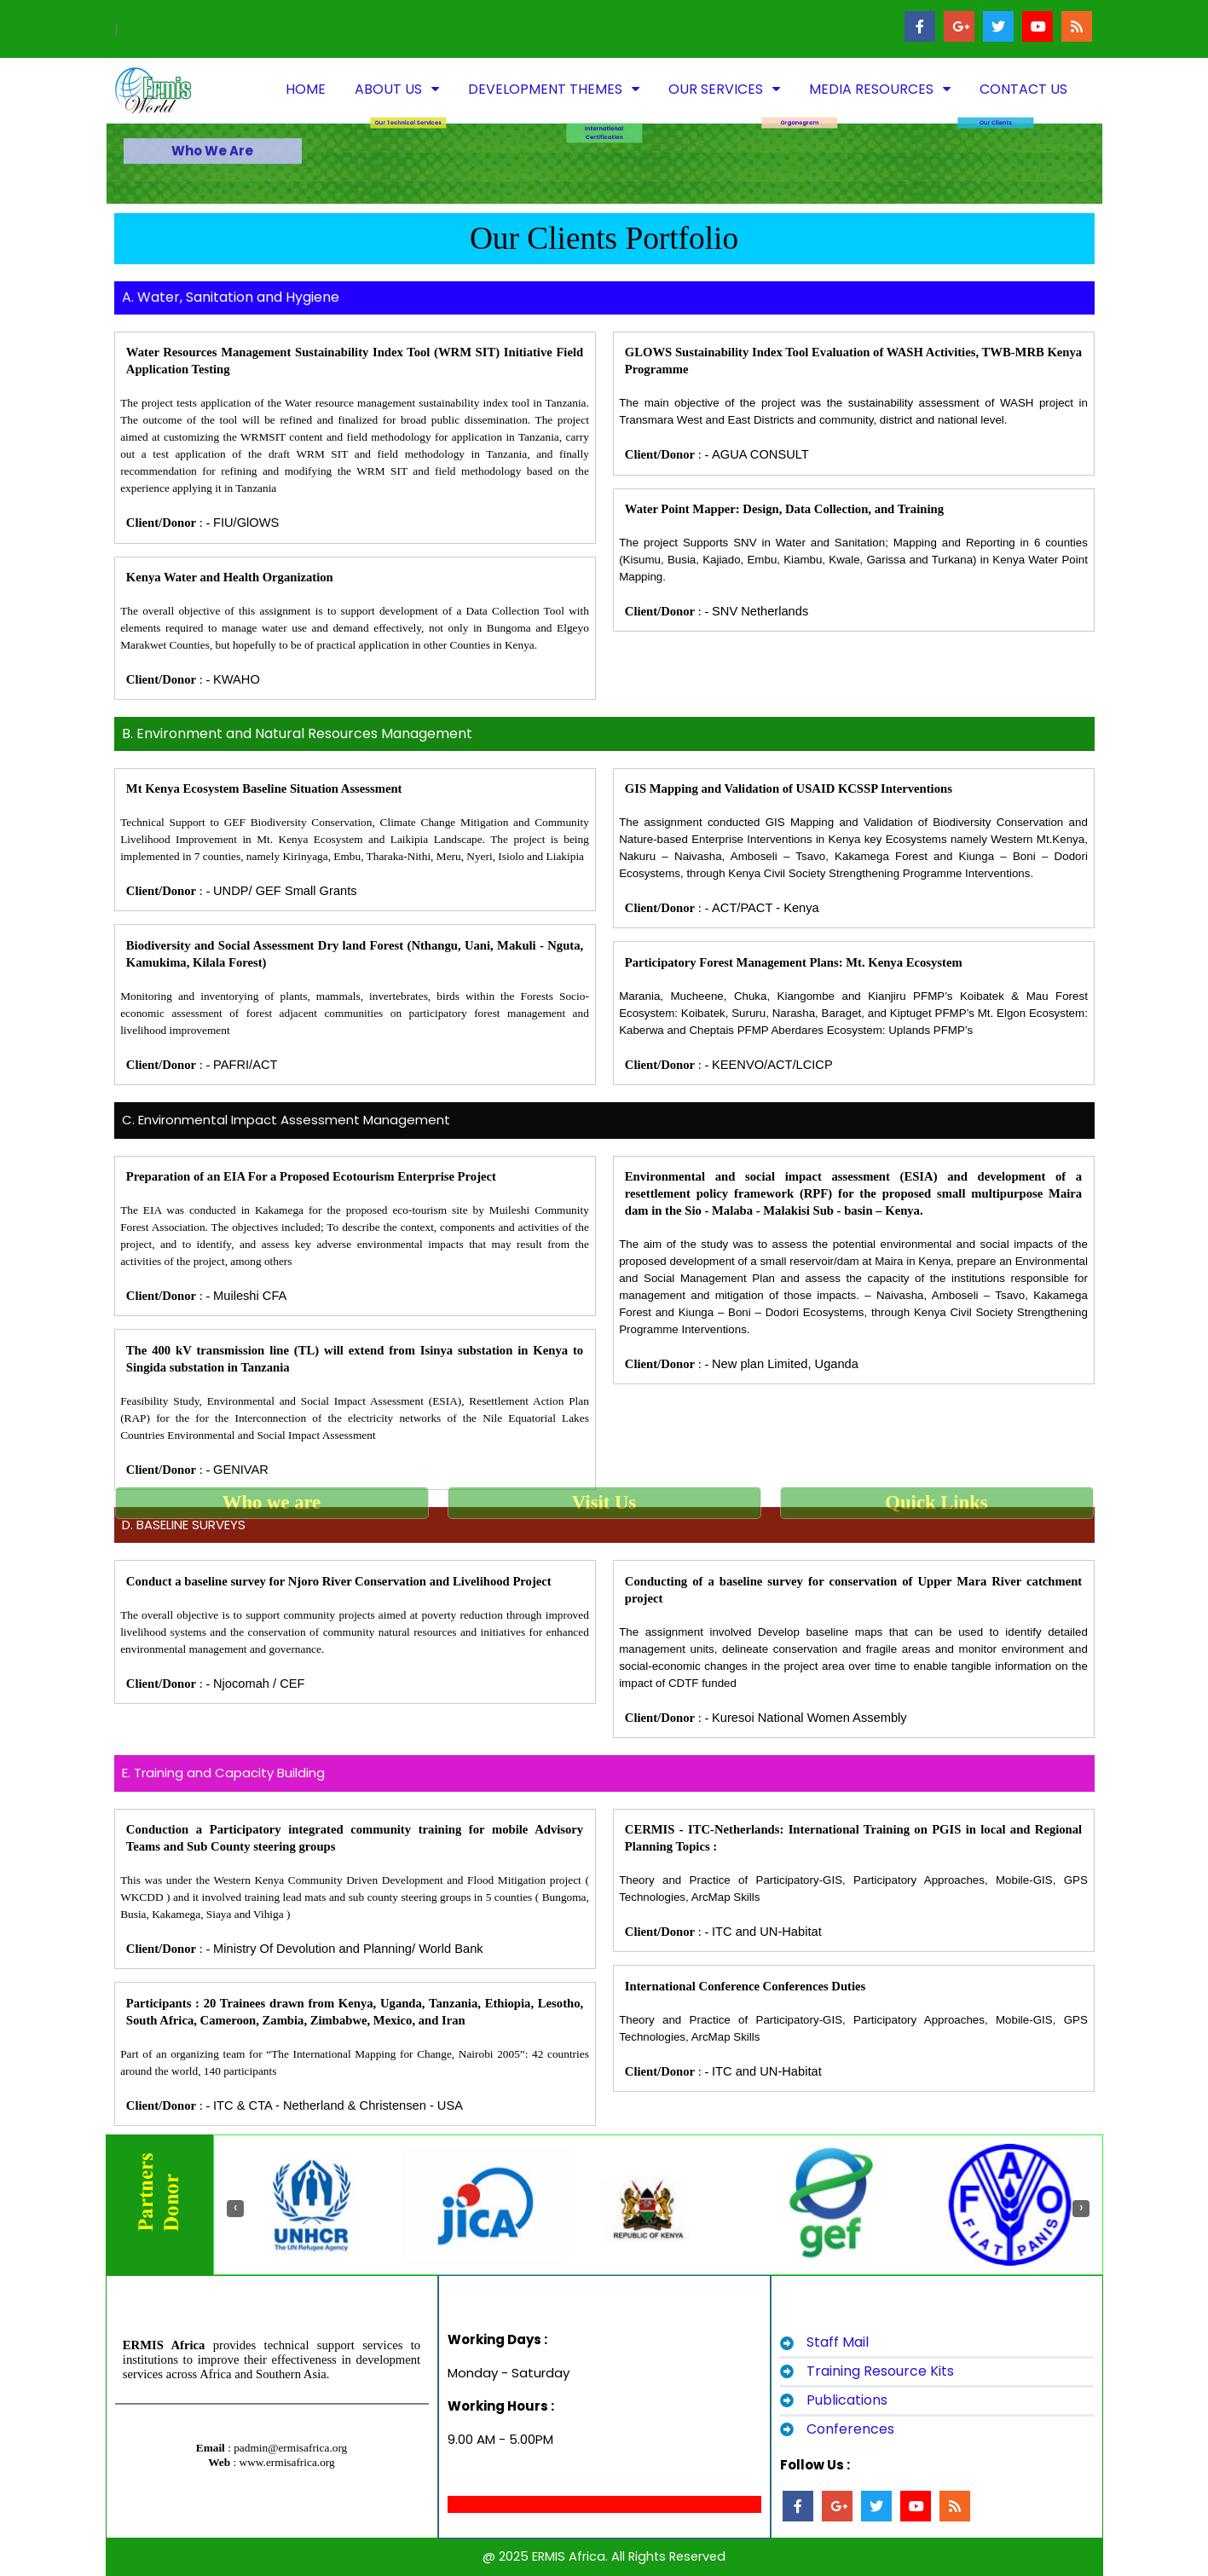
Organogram (799, 64)
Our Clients (995, 64)
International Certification (604, 74)
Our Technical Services (408, 64)
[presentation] (235, 2208)
